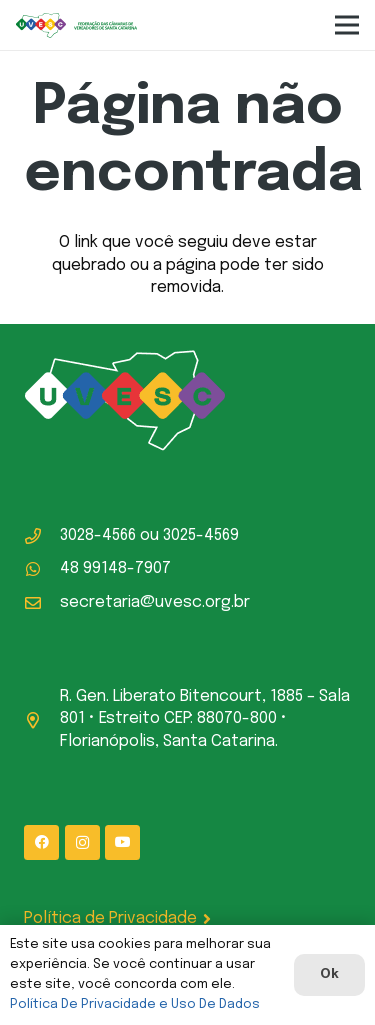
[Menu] (347, 25)
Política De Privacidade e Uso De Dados (135, 1004)
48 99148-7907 (115, 568)
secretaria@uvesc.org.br (155, 602)
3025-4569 (201, 535)
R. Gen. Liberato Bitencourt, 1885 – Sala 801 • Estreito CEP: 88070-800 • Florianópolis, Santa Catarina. (205, 719)
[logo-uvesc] (76, 25)
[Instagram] (82, 842)
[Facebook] (41, 842)
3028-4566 (98, 535)
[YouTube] (122, 842)
